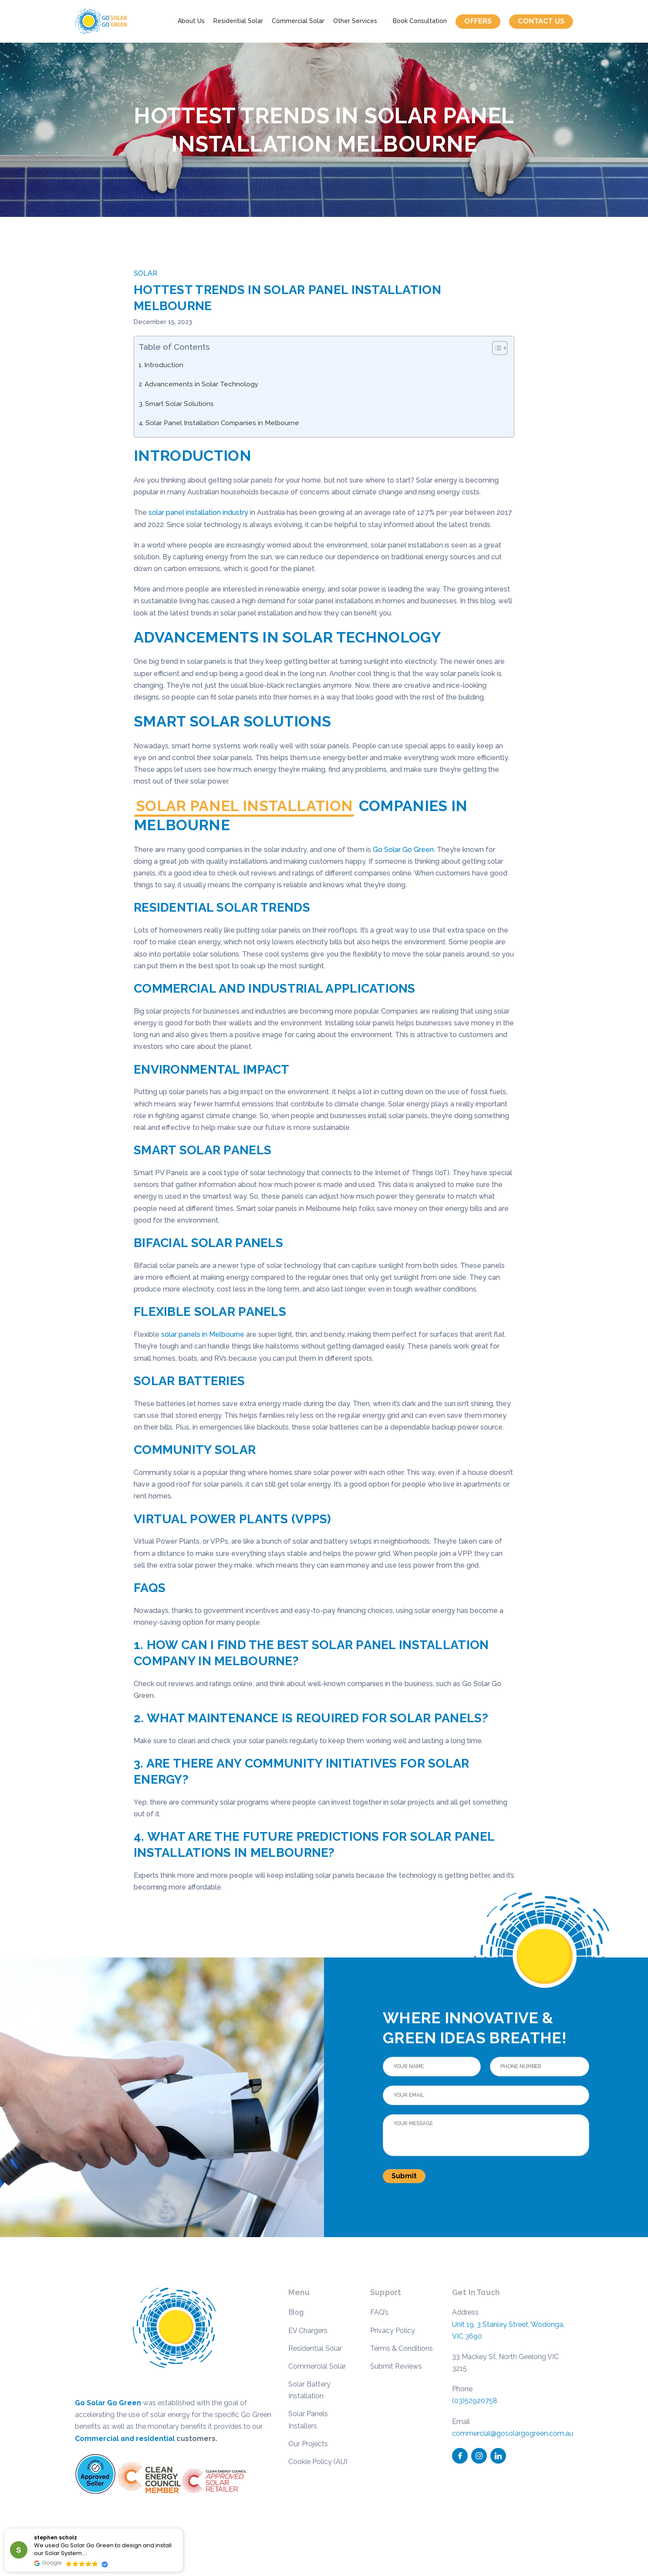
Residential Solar (238, 20)
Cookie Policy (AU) (318, 2462)
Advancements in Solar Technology (201, 384)
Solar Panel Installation (244, 806)
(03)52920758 (474, 2401)
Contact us (541, 21)
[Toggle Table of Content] (495, 348)
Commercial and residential (125, 2438)
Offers (478, 21)
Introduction (163, 365)
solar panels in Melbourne (202, 1334)
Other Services (355, 20)
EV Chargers (307, 2330)
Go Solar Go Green (403, 849)
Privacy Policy (392, 2330)
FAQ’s (379, 2312)
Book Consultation (420, 20)
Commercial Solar (298, 20)
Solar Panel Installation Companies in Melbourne (222, 423)
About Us (191, 20)
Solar (145, 273)
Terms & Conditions (401, 2348)
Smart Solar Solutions (179, 404)
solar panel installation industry (198, 512)
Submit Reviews (396, 2366)
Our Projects (308, 2444)
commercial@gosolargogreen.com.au (512, 2433)
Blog (296, 2312)
